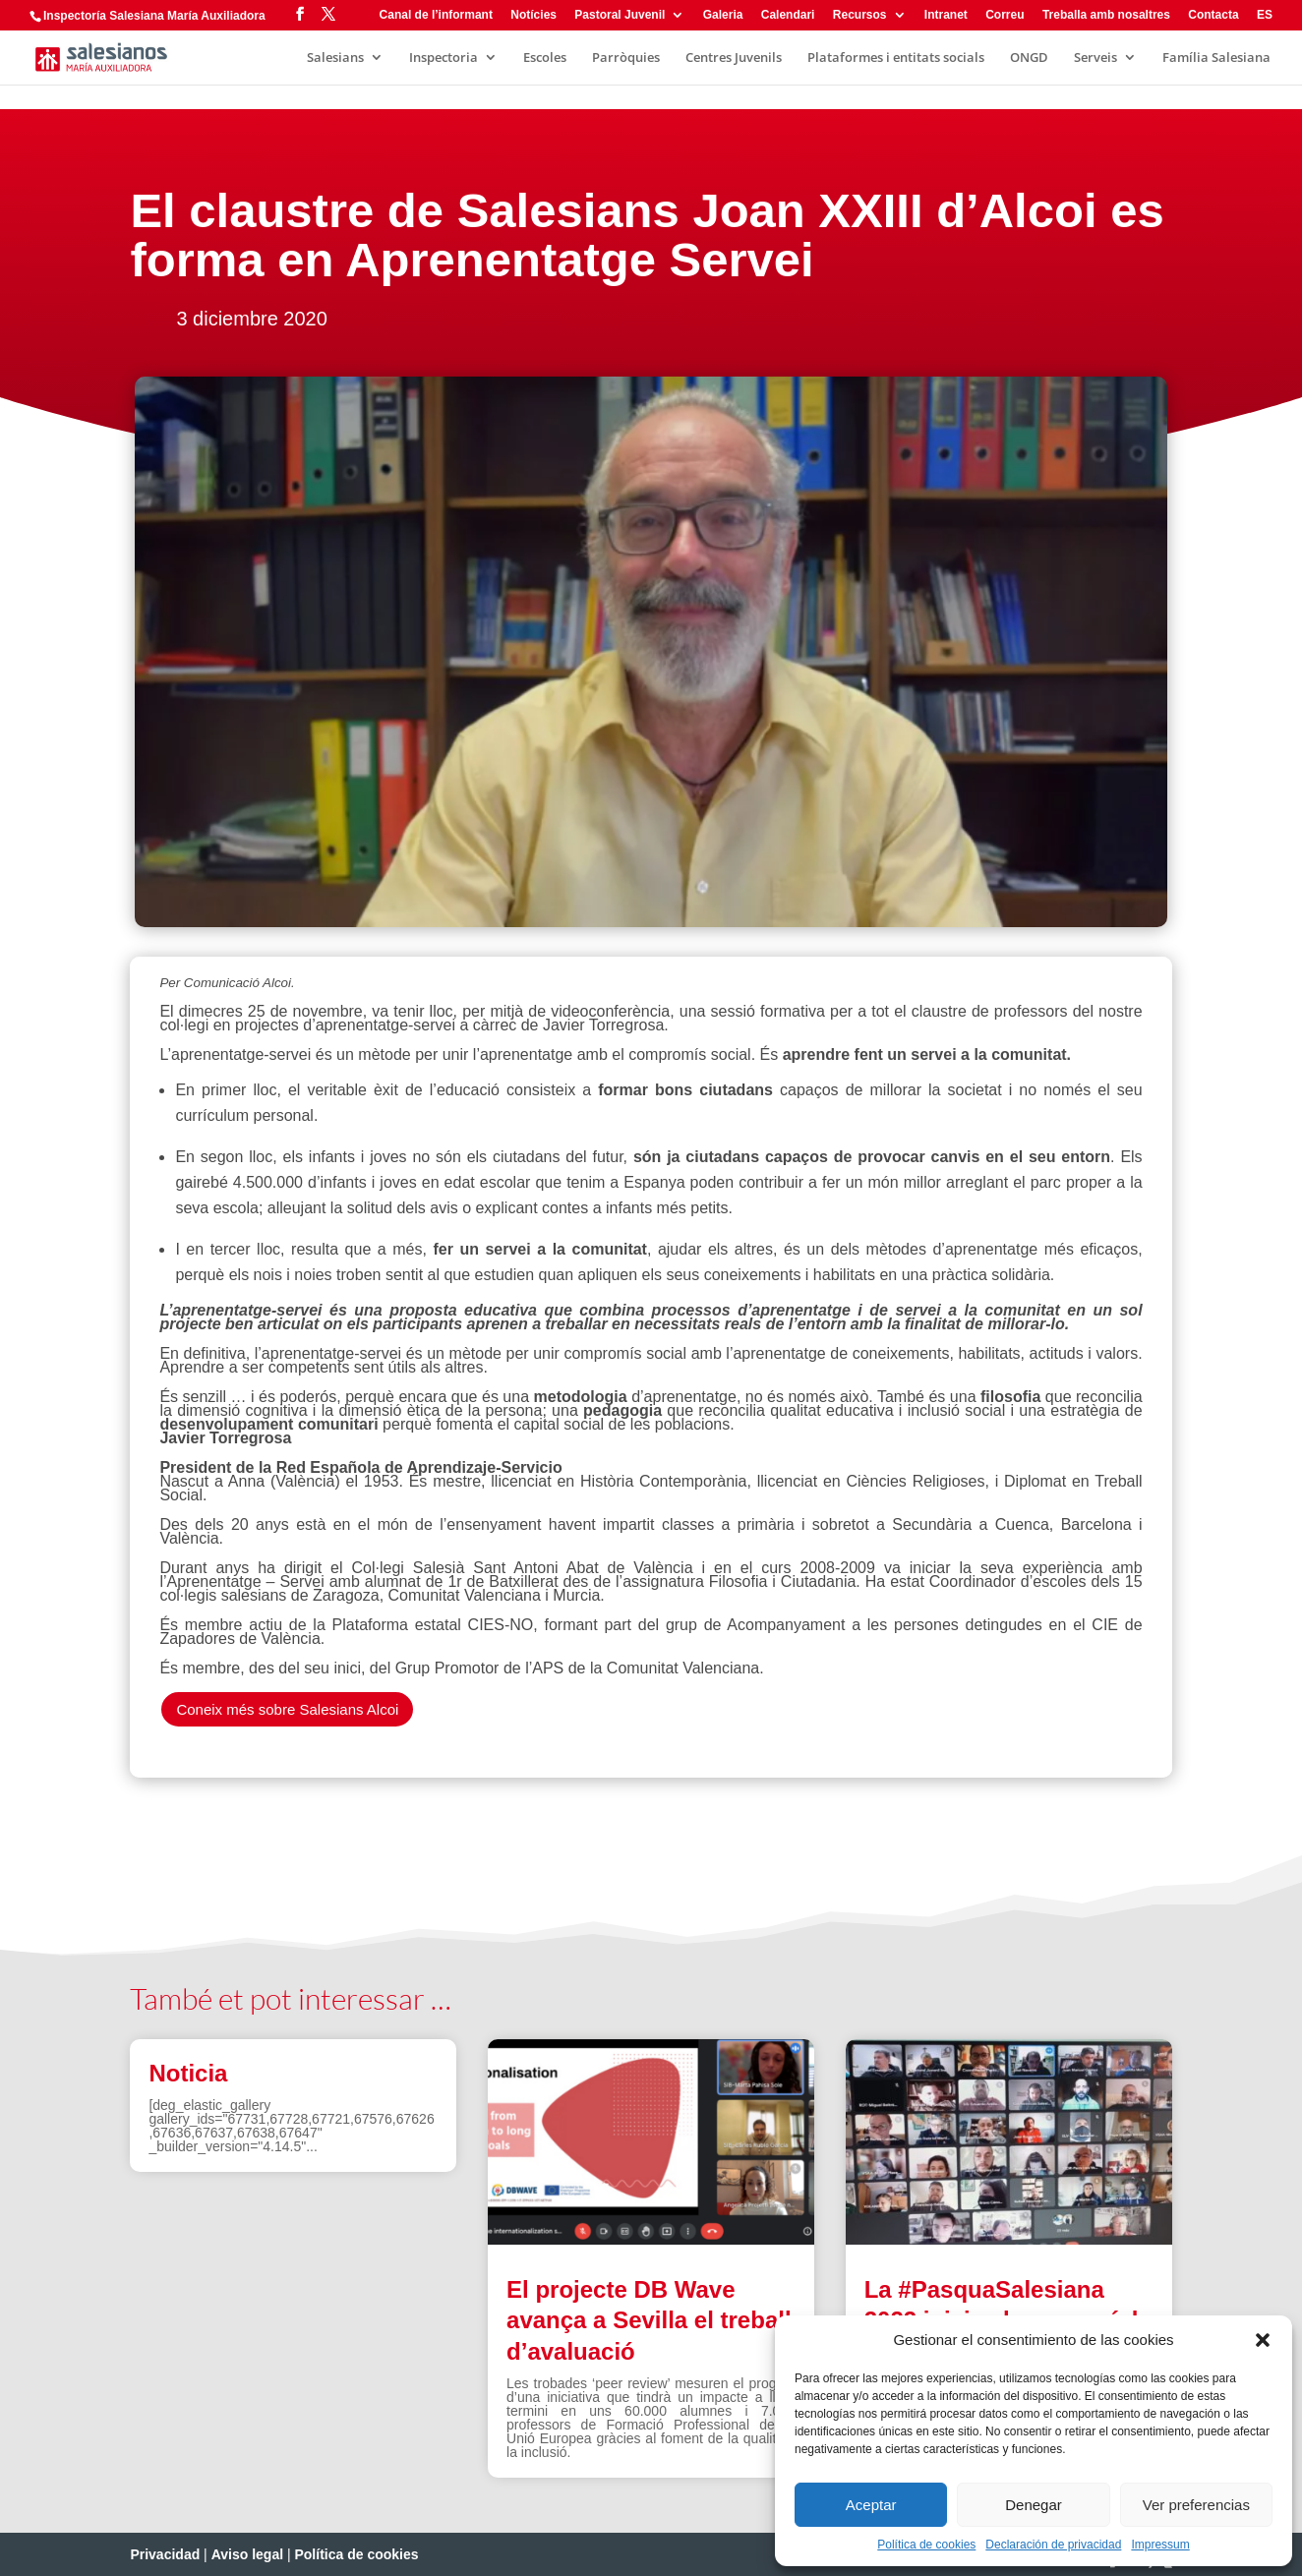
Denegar (1033, 2504)
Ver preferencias (1196, 2504)
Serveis (1095, 58)
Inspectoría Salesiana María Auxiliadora (154, 16)
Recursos (860, 15)
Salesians (335, 58)
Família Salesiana (1216, 58)
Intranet (946, 15)
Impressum (1160, 2544)
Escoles (544, 58)
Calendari (788, 15)
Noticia (187, 2073)
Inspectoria (443, 58)
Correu (1004, 15)
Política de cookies (926, 2544)
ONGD (1029, 58)
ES (1264, 15)
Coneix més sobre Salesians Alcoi (287, 1709)
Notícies (533, 15)
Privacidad (165, 2554)
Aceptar (871, 2504)
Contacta (1213, 15)
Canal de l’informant (436, 15)
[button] (1262, 2340)
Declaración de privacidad (1053, 2544)
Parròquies (626, 58)
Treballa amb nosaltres (1106, 15)
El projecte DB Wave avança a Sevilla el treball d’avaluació (649, 2320)
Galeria (723, 15)
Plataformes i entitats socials (895, 58)
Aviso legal (247, 2554)
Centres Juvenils (733, 58)
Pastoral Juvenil (619, 15)
